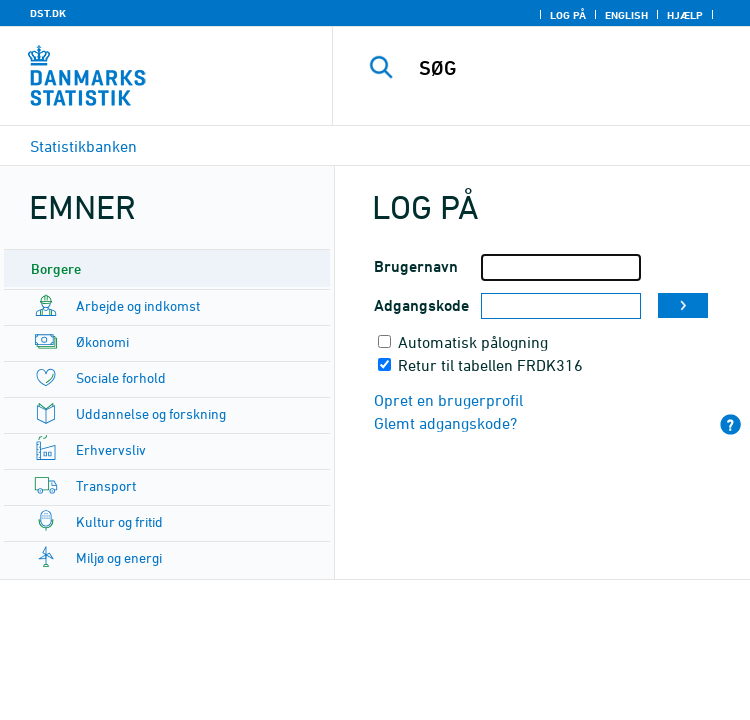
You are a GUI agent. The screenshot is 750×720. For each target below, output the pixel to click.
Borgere (56, 268)
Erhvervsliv (111, 449)
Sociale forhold (121, 377)
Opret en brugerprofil (448, 400)
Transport (106, 485)
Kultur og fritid (119, 521)
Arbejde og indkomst (138, 305)
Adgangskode (421, 305)
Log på (568, 15)
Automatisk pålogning (473, 342)
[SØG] (576, 68)
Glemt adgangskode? (445, 423)
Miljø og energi (119, 557)
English (626, 15)
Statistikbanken (83, 146)
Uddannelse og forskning (151, 413)
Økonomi (102, 341)
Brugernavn (416, 266)
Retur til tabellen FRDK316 (490, 365)
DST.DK (48, 13)
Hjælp (685, 15)
